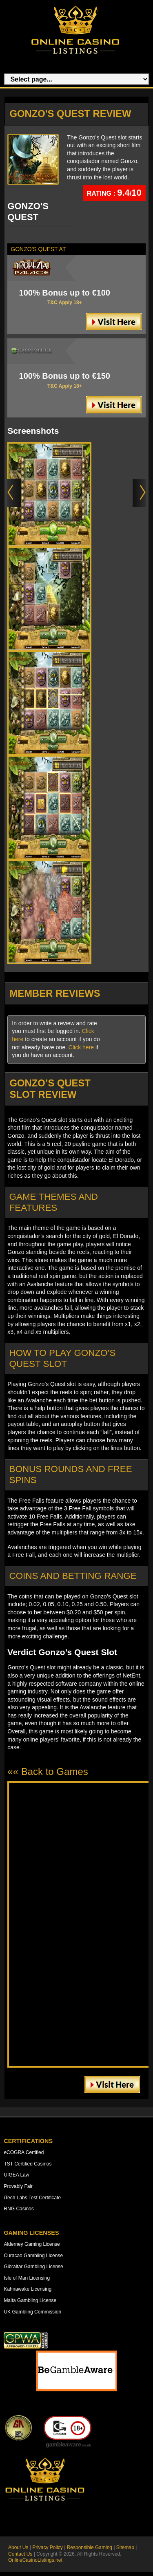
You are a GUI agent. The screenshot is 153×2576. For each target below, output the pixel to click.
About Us (18, 2547)
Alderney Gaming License (32, 2244)
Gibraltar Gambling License (33, 2266)
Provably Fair (18, 2186)
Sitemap (125, 2547)
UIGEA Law (16, 2175)
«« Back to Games (47, 1771)
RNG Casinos (18, 2209)
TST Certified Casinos (27, 2164)
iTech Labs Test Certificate (32, 2198)
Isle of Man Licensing (27, 2278)
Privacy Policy (47, 2547)
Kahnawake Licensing (27, 2289)
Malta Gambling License (30, 2300)
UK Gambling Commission (32, 2312)
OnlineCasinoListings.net (35, 2560)
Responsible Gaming (89, 2547)
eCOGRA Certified (24, 2152)
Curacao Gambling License (33, 2255)
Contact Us (20, 2554)
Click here (81, 1047)
